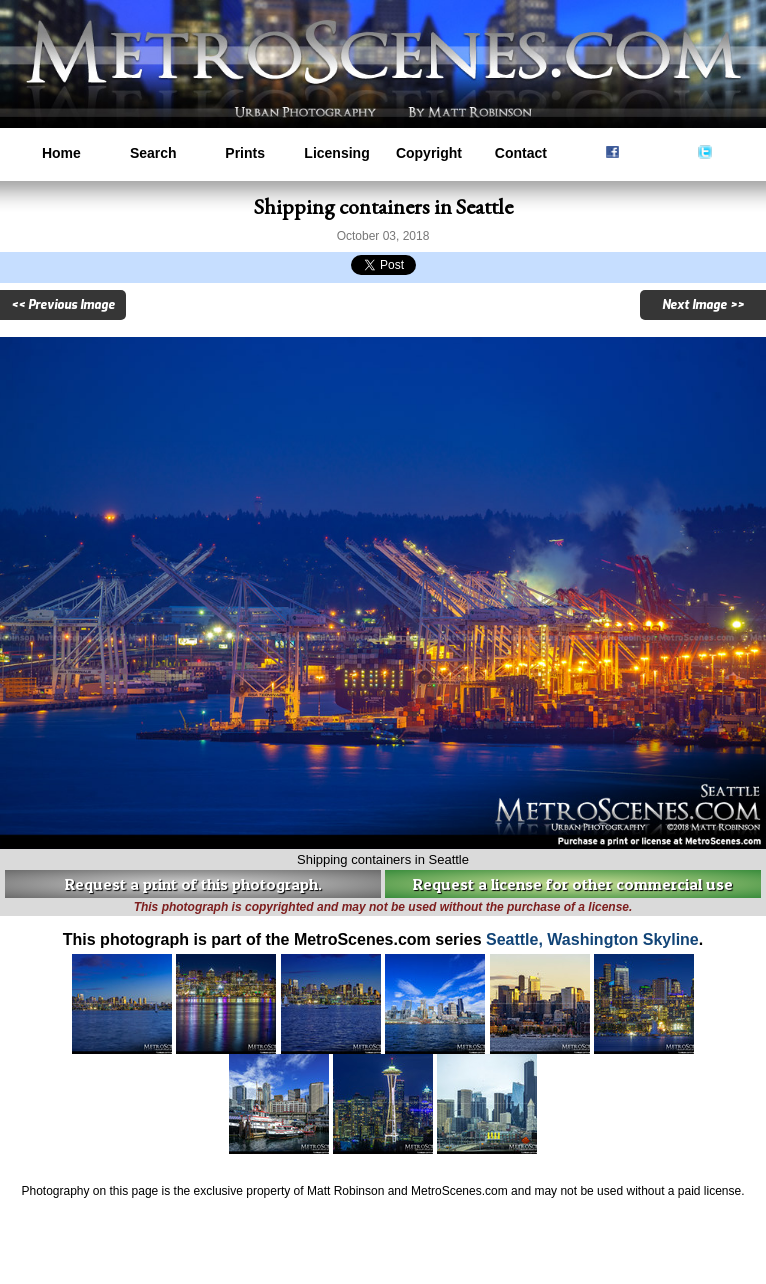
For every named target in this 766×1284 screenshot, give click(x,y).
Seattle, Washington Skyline (592, 939)
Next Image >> (703, 305)
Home (61, 153)
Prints (245, 153)
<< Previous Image (63, 305)
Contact (521, 153)
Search (153, 153)
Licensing (336, 153)
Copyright (429, 153)
